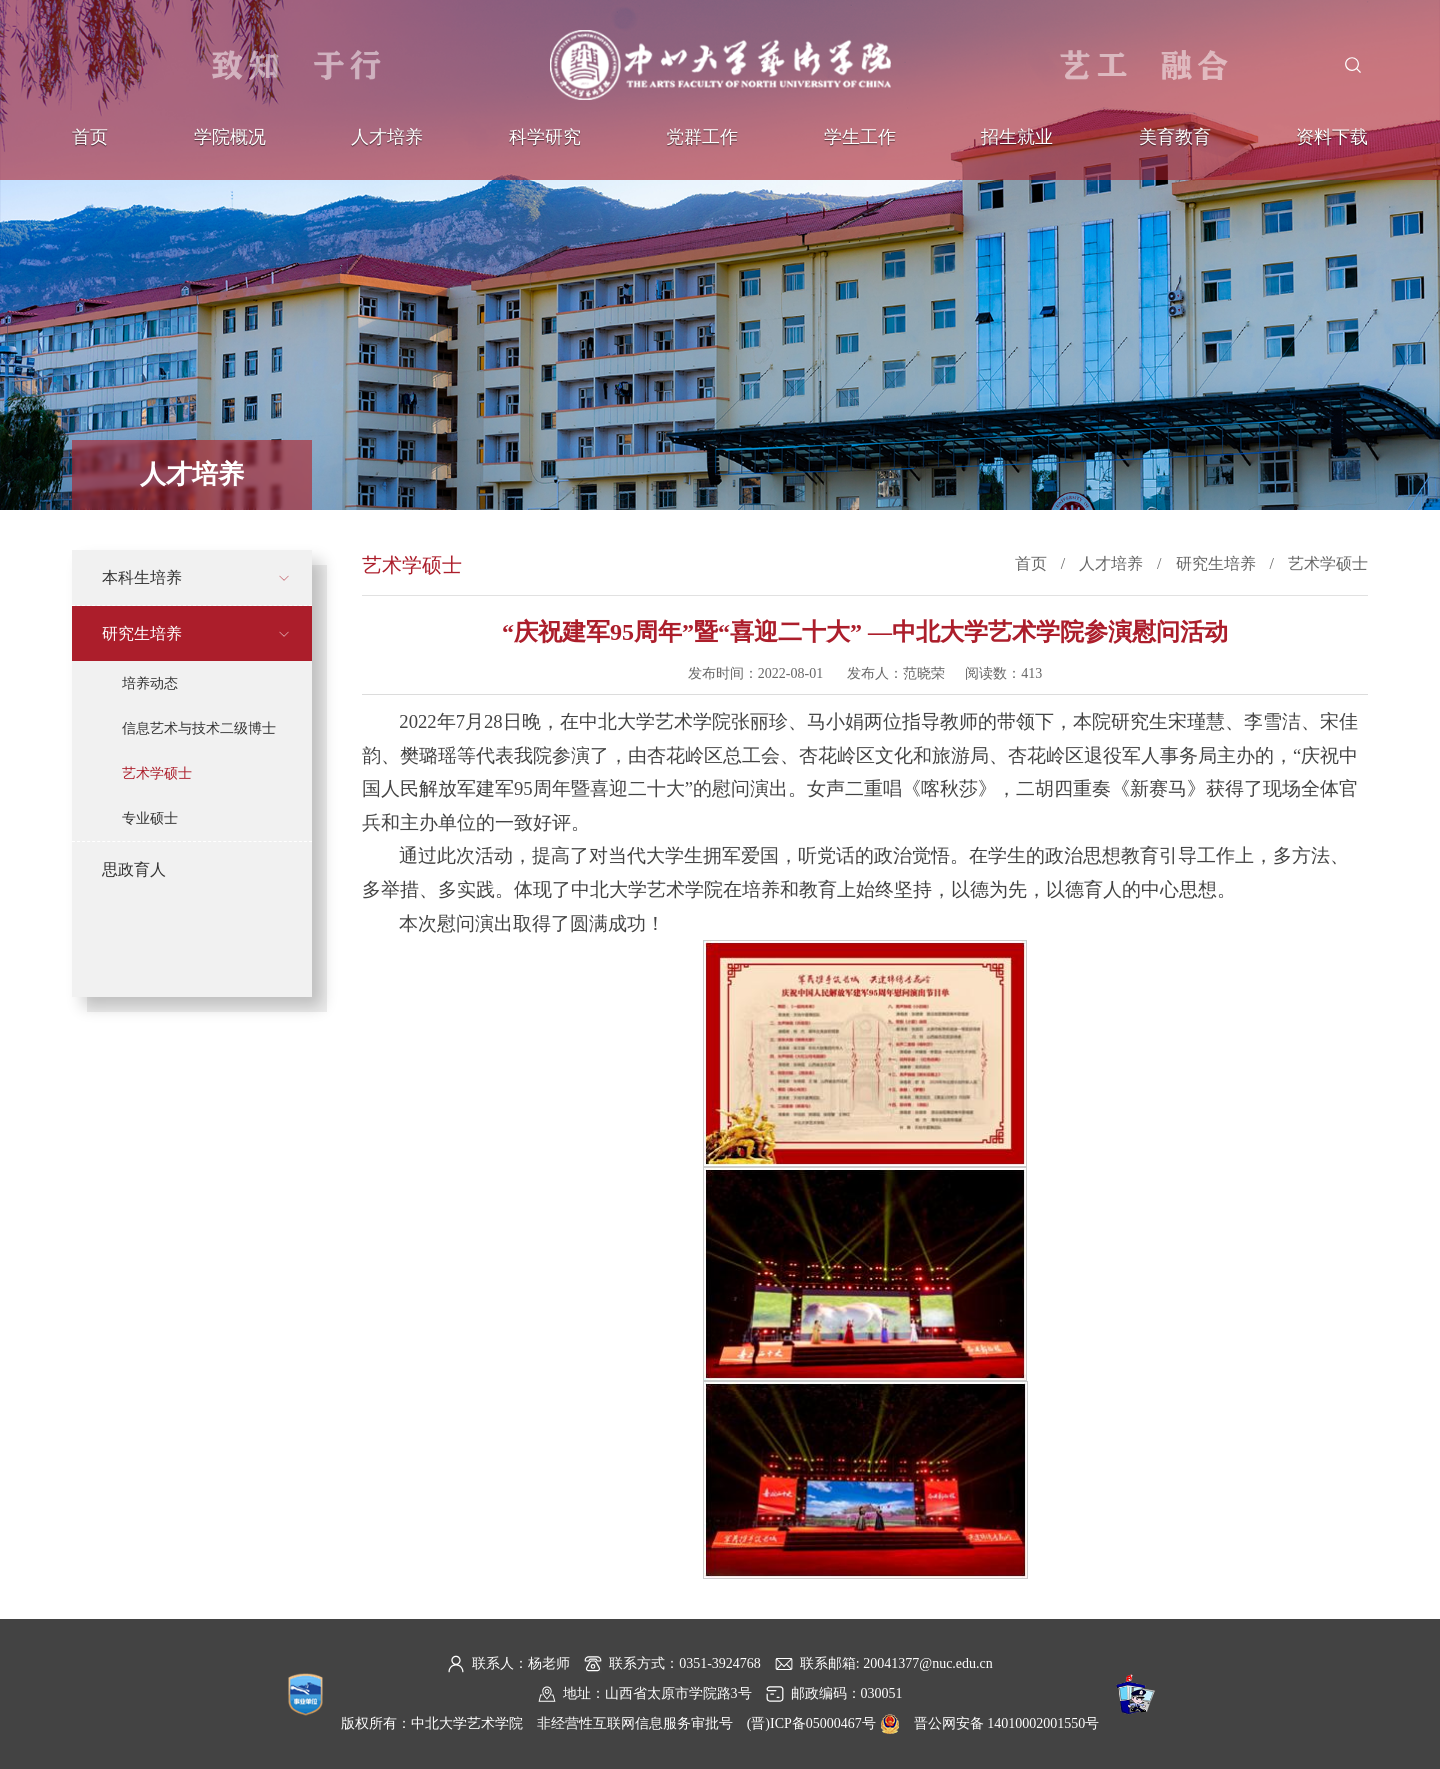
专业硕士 (150, 818)
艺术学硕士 (157, 773)
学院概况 (230, 137)
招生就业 (1017, 137)
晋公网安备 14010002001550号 (1007, 1723)
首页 (90, 137)
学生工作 (860, 137)
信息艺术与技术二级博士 (199, 728)
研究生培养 (142, 633)
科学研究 (545, 137)
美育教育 (1175, 137)
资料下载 (1332, 137)
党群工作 (702, 137)
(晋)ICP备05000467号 (811, 1723)
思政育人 (134, 869)
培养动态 (150, 683)
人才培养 (387, 137)
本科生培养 (142, 577)
